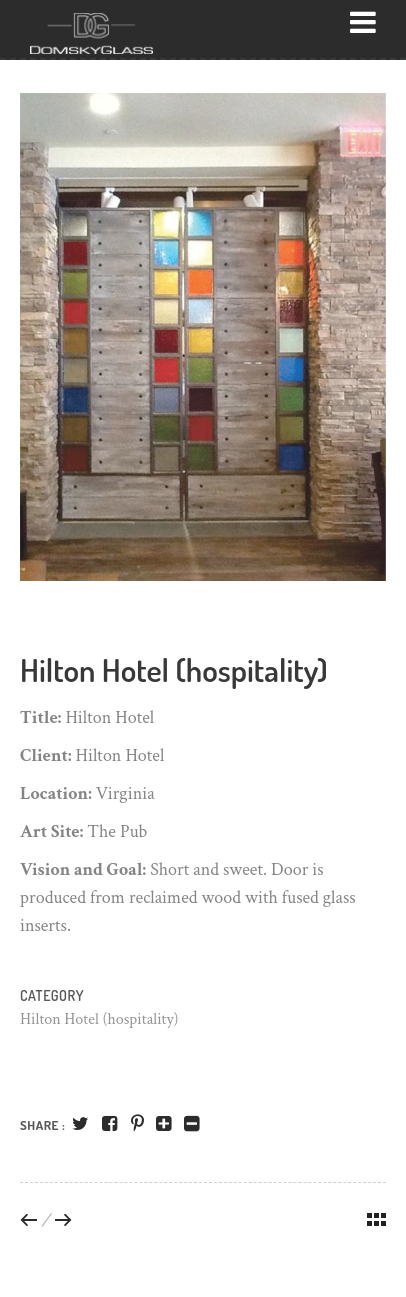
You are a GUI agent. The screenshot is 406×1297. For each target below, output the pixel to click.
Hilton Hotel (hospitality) (99, 1019)
